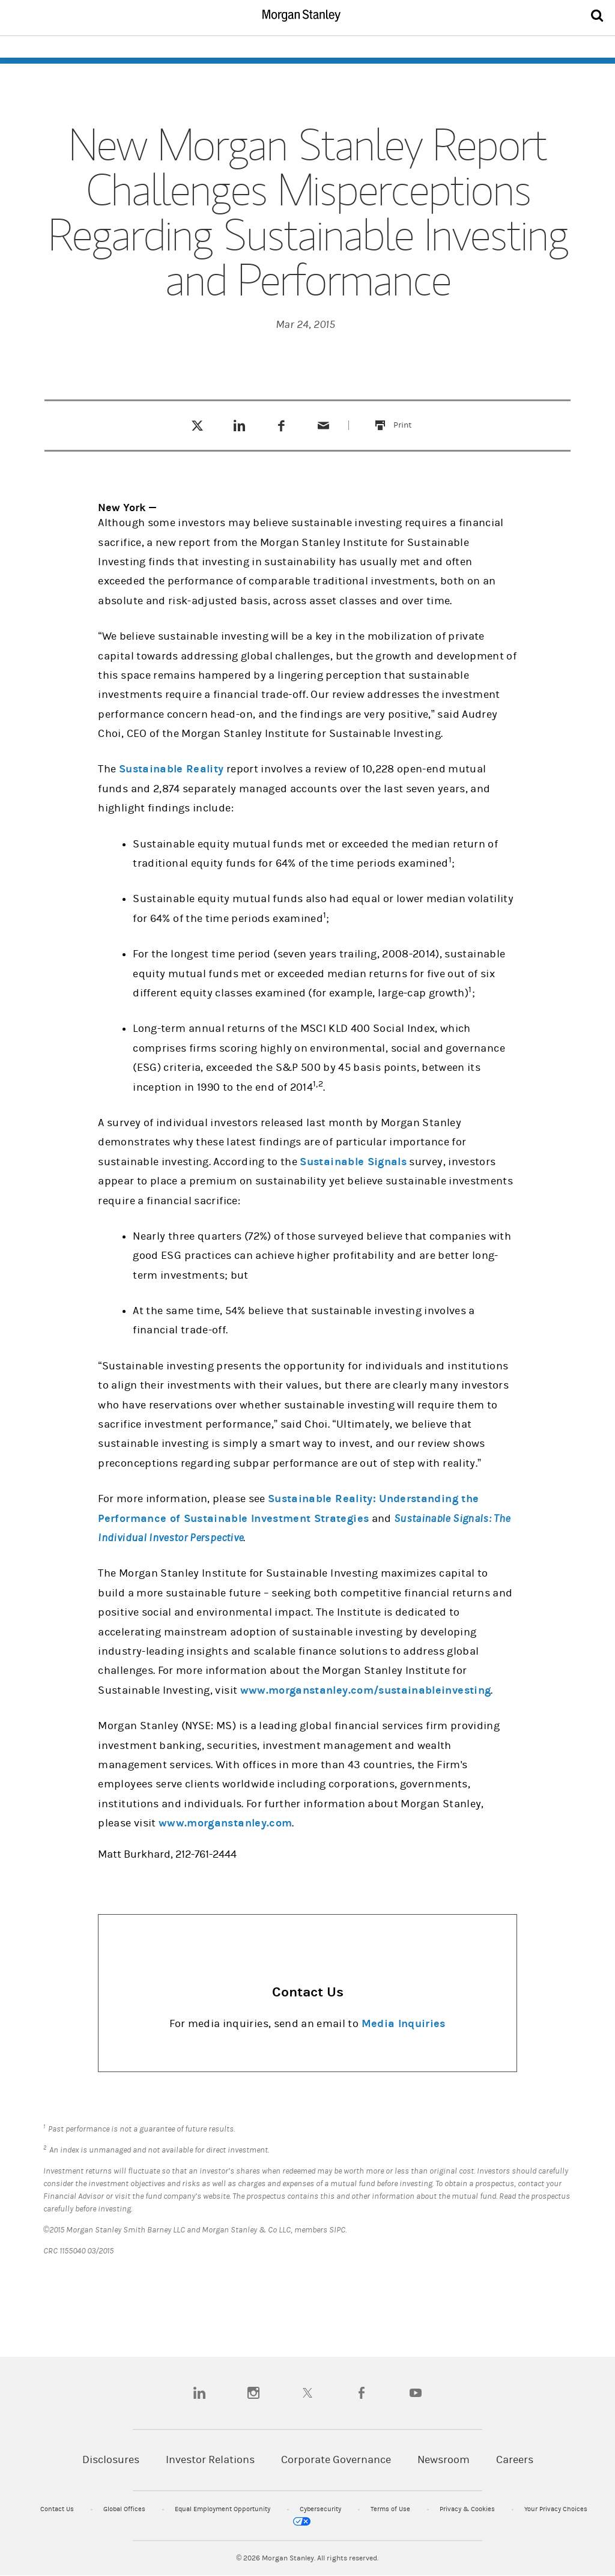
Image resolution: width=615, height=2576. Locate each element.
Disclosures (110, 2459)
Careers (514, 2459)
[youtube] (416, 2393)
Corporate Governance (336, 2459)
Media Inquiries (404, 2023)
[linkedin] (199, 2393)
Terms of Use (391, 2509)
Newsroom (443, 2459)
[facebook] (362, 2393)
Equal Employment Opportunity (223, 2509)
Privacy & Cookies (468, 2509)
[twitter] (307, 2393)
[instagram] (253, 2393)
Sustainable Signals (353, 1162)
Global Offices (125, 2509)
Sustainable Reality (171, 769)
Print (409, 417)
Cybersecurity (321, 2509)
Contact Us (58, 2509)
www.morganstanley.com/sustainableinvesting (365, 1690)
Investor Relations (210, 2459)
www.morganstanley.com (225, 1823)
